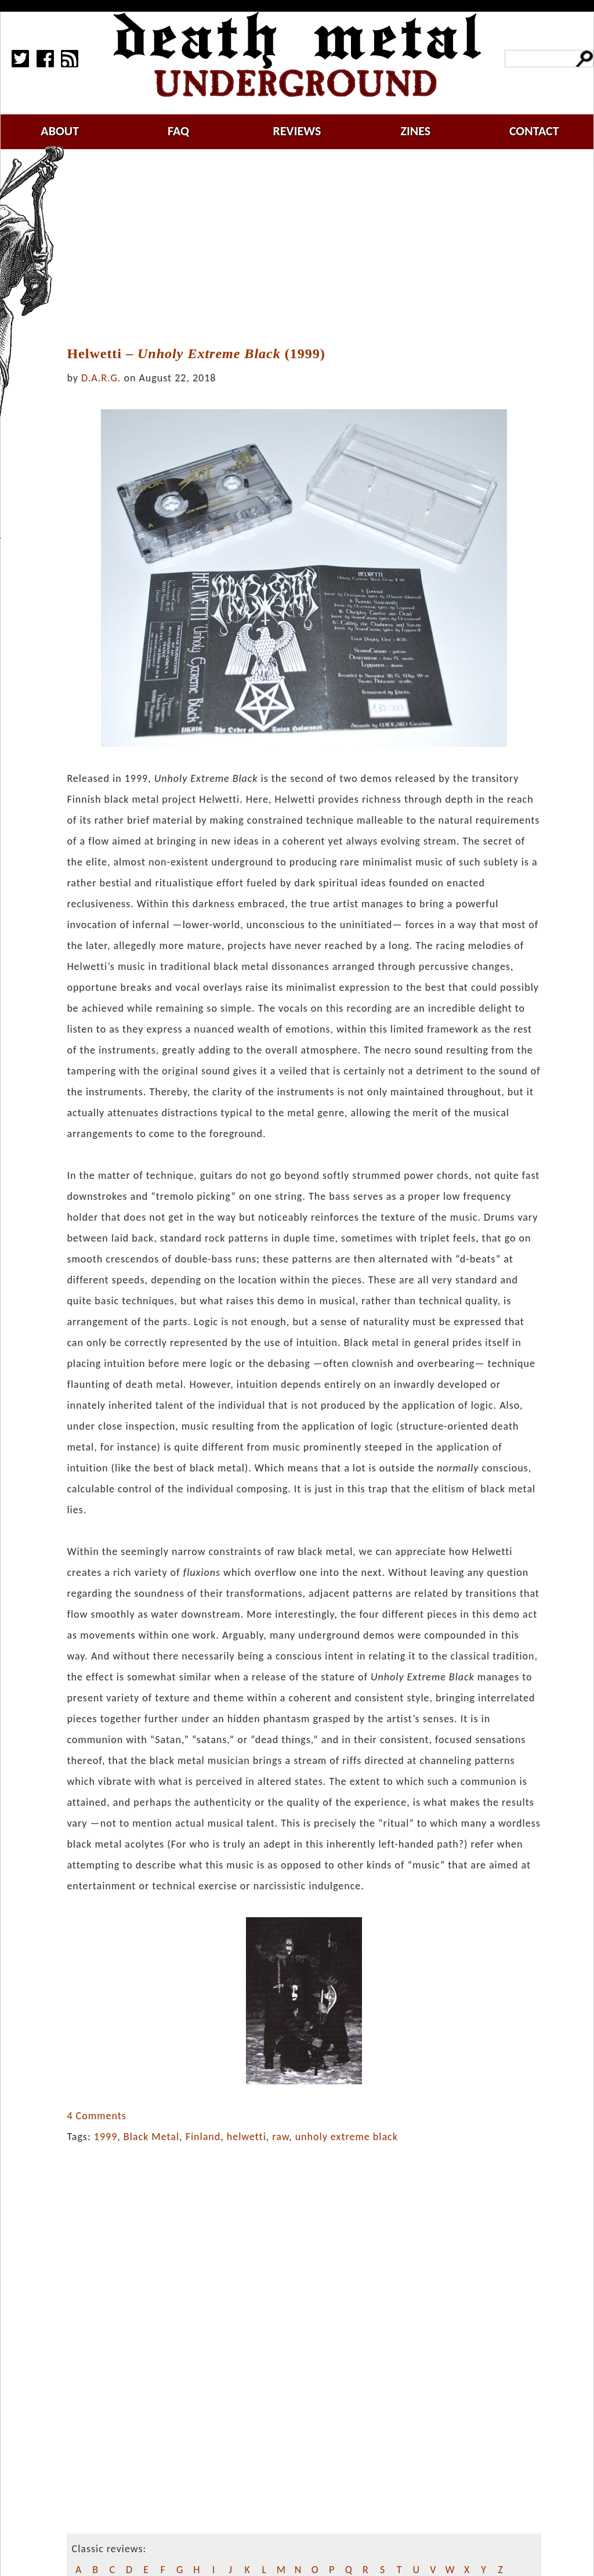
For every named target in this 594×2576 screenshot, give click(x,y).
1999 (106, 2136)
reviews (297, 131)
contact (534, 131)
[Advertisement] (311, 248)
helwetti (246, 2136)
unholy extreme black (346, 2136)
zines (415, 131)
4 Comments (96, 2115)
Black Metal (151, 2136)
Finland (203, 2136)
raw (280, 2136)
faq (178, 131)
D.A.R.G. (101, 377)
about (60, 131)
